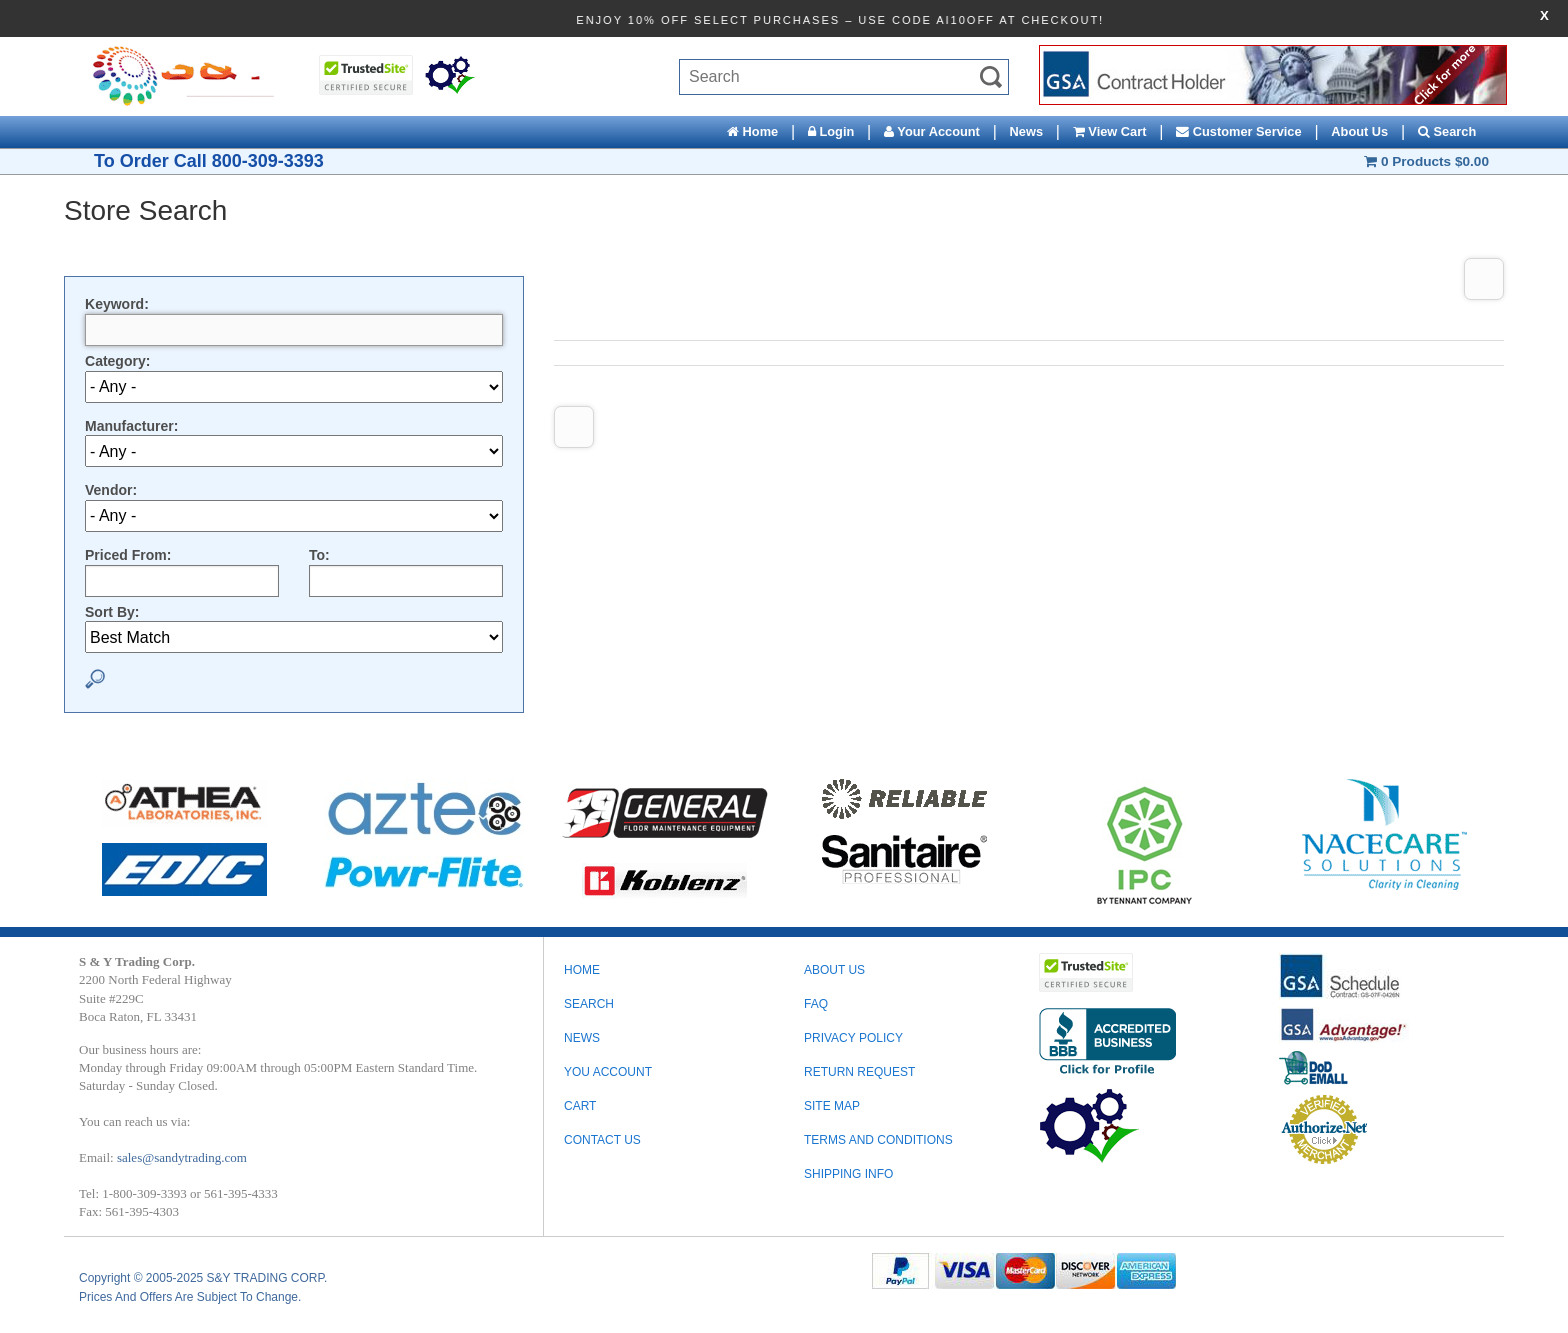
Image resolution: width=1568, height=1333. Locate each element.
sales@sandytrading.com (182, 1157)
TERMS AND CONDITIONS (878, 1140)
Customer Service (1238, 131)
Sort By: (112, 612)
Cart (580, 1106)
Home (752, 131)
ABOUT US (834, 970)
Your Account (932, 131)
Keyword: (117, 304)
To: (319, 555)
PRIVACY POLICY (853, 1038)
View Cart (1110, 131)
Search (1447, 131)
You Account (608, 1072)
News (1026, 131)
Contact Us (602, 1140)
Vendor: (111, 490)
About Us (1359, 131)
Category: (117, 361)
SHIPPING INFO (848, 1174)
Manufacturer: (131, 426)
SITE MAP (832, 1106)
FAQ (816, 1004)
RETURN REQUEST (859, 1072)
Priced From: (128, 555)
